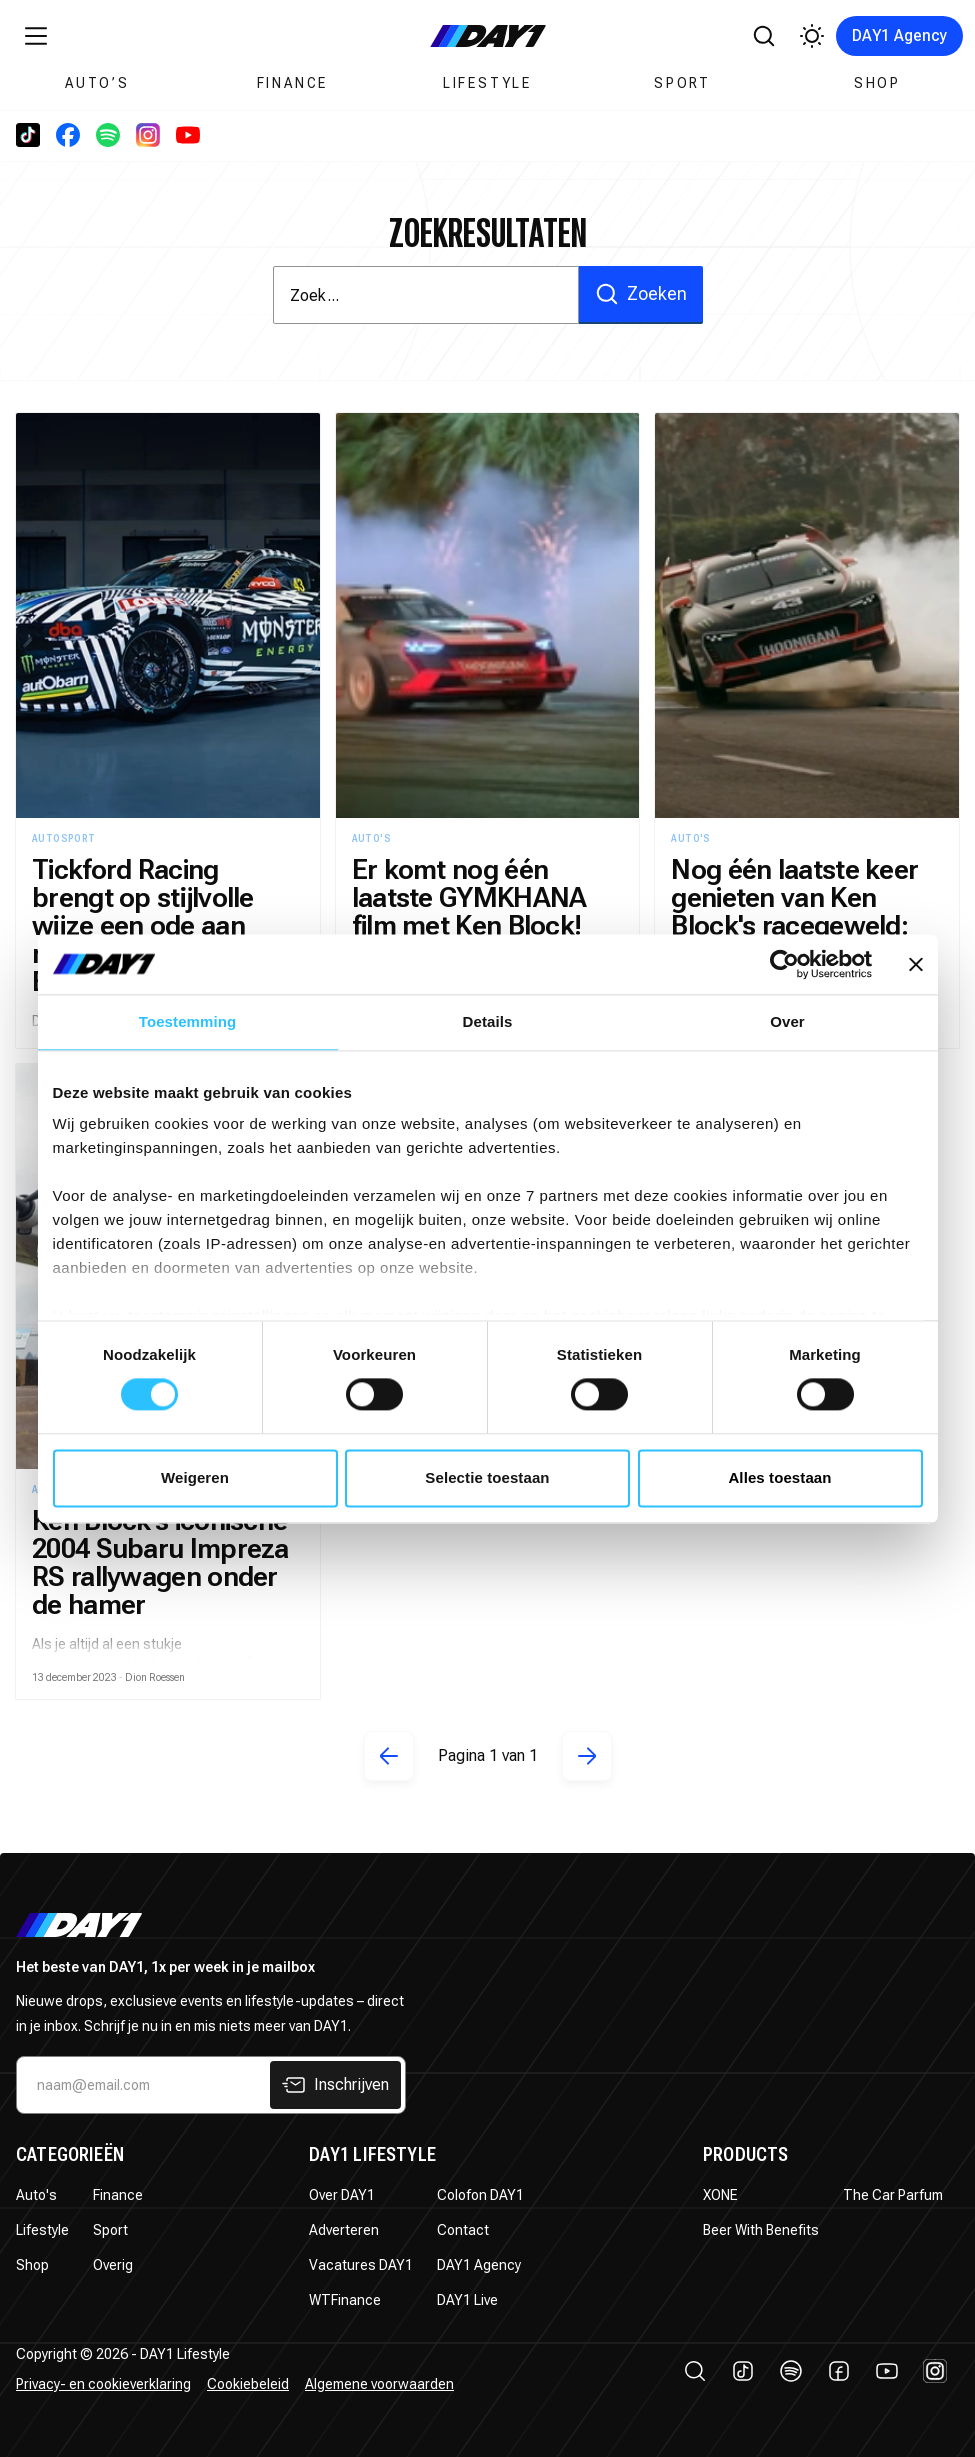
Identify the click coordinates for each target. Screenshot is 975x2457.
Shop (877, 83)
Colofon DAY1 (480, 2195)
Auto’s (97, 83)
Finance (293, 83)
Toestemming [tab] (188, 1021)
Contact (463, 2230)
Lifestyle (487, 83)
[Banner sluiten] (916, 964)
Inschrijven (335, 2085)
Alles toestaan (779, 1477)
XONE (720, 2195)
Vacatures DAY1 (361, 2265)
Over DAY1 (342, 2195)
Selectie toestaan (487, 1477)
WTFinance (345, 2300)
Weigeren (195, 1477)
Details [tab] (488, 1021)
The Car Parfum (893, 2195)
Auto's (36, 2195)
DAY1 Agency (899, 35)
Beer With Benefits (761, 2230)
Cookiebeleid (248, 2384)
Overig (113, 2265)
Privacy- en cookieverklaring (103, 2384)
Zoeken (641, 294)
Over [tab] (787, 1021)
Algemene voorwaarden (379, 2384)
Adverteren (344, 2230)
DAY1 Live (467, 2300)
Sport (682, 83)
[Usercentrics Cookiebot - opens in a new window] (784, 964)
